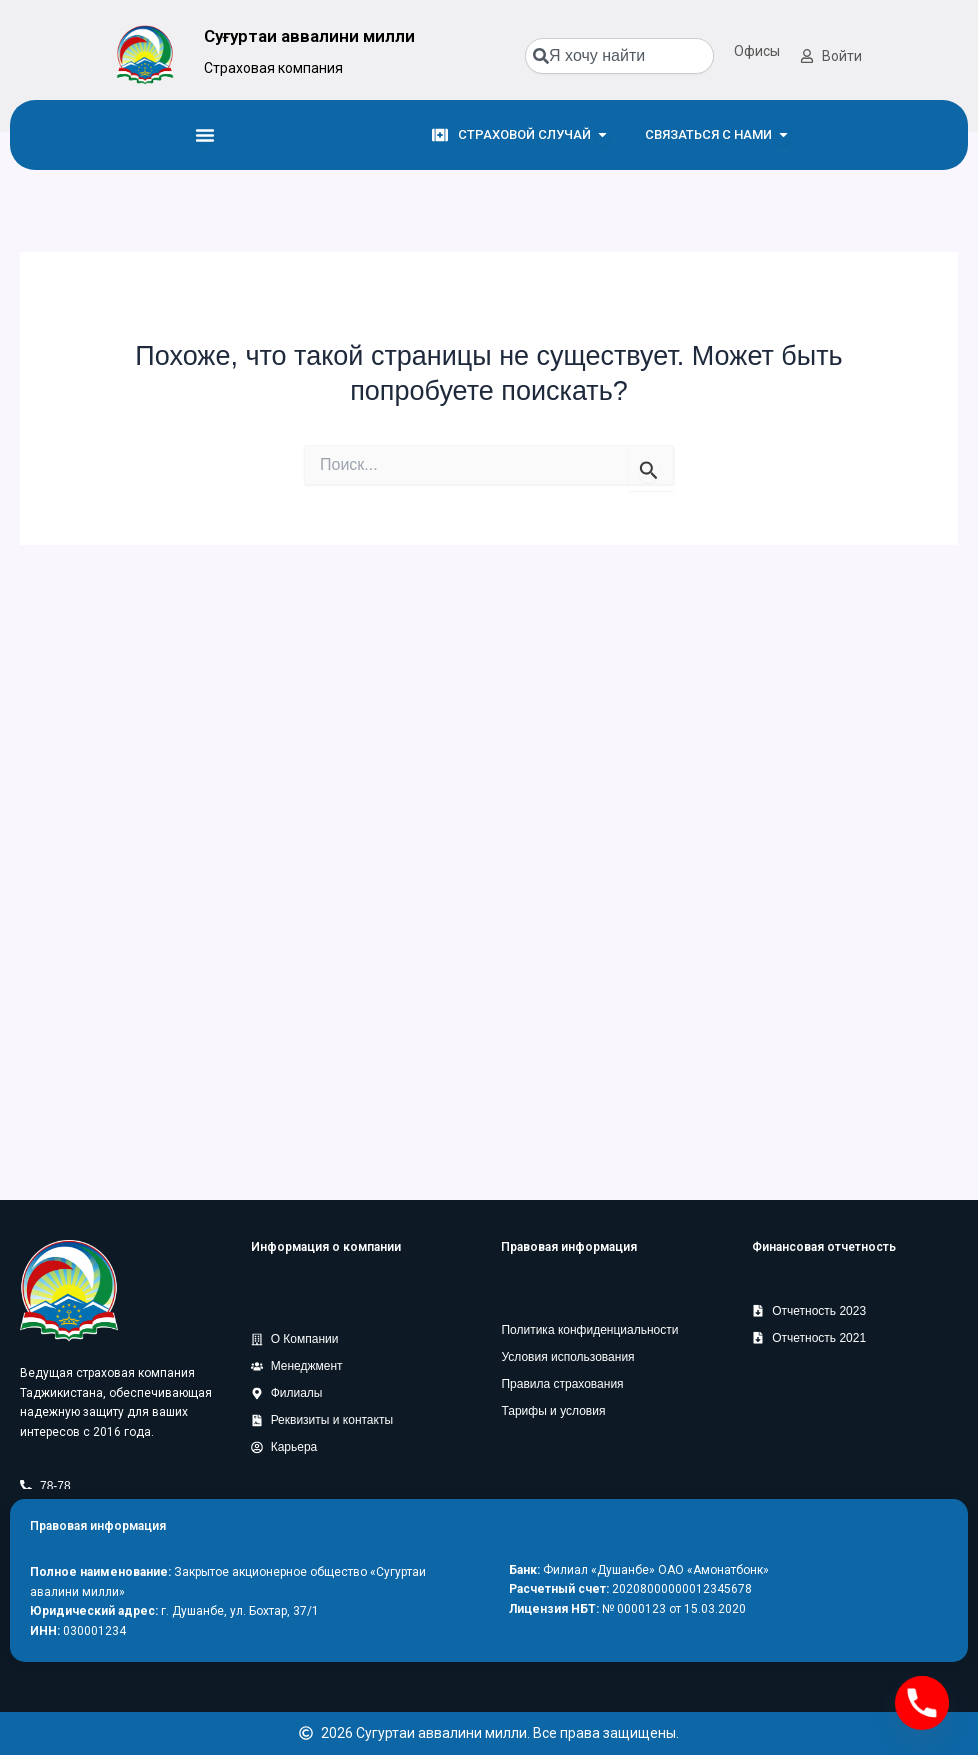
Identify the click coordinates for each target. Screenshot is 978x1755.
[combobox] (619, 56)
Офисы (757, 51)
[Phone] (922, 1703)
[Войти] (807, 56)
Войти (842, 56)
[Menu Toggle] (205, 135)
